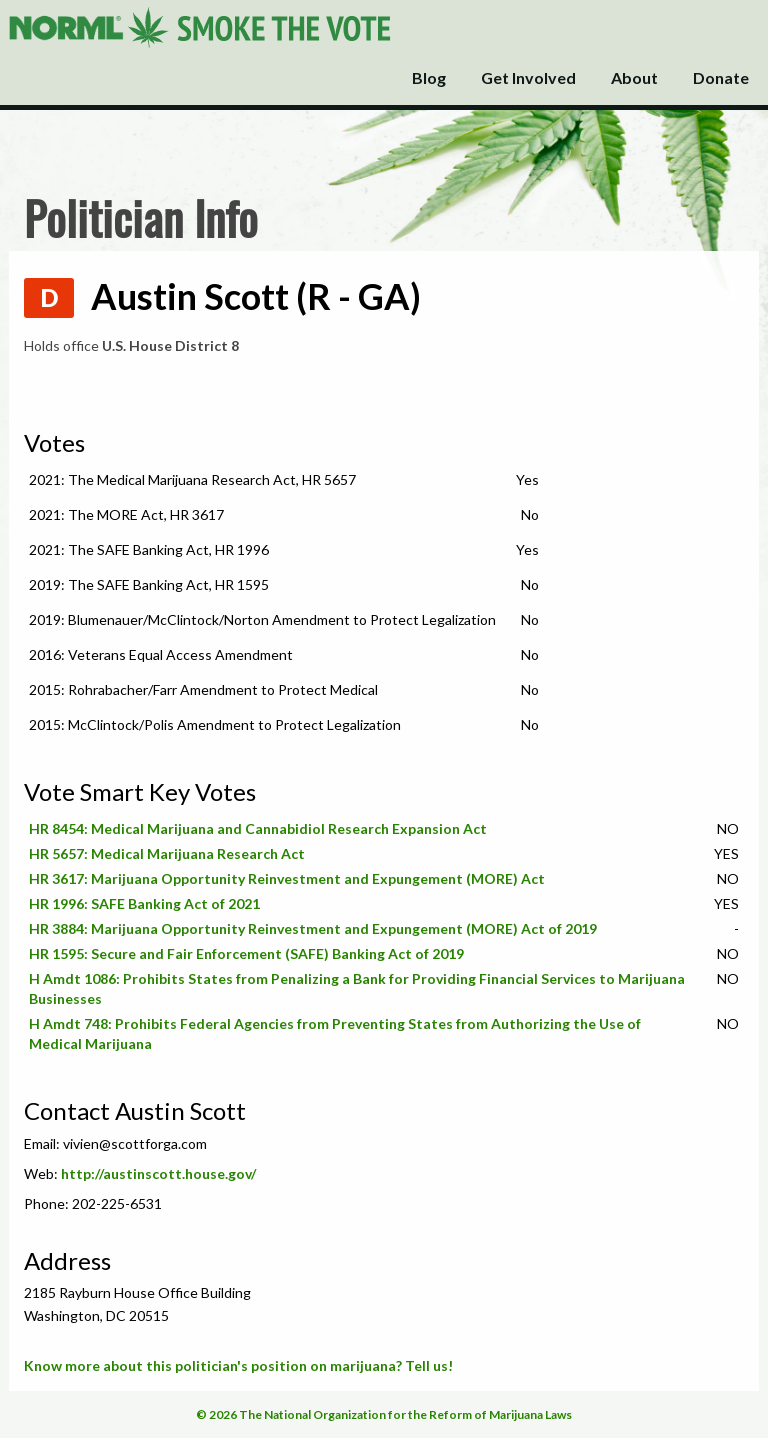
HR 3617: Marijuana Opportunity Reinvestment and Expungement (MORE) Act (287, 878)
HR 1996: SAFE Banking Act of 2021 (144, 903)
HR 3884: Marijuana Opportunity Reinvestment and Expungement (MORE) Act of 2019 (313, 928)
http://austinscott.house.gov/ (158, 1173)
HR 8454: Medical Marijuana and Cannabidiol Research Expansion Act (258, 828)
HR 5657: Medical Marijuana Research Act (167, 853)
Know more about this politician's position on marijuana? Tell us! (238, 1365)
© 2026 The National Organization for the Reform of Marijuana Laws (384, 1414)
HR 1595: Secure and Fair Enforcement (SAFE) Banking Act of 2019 (246, 953)
